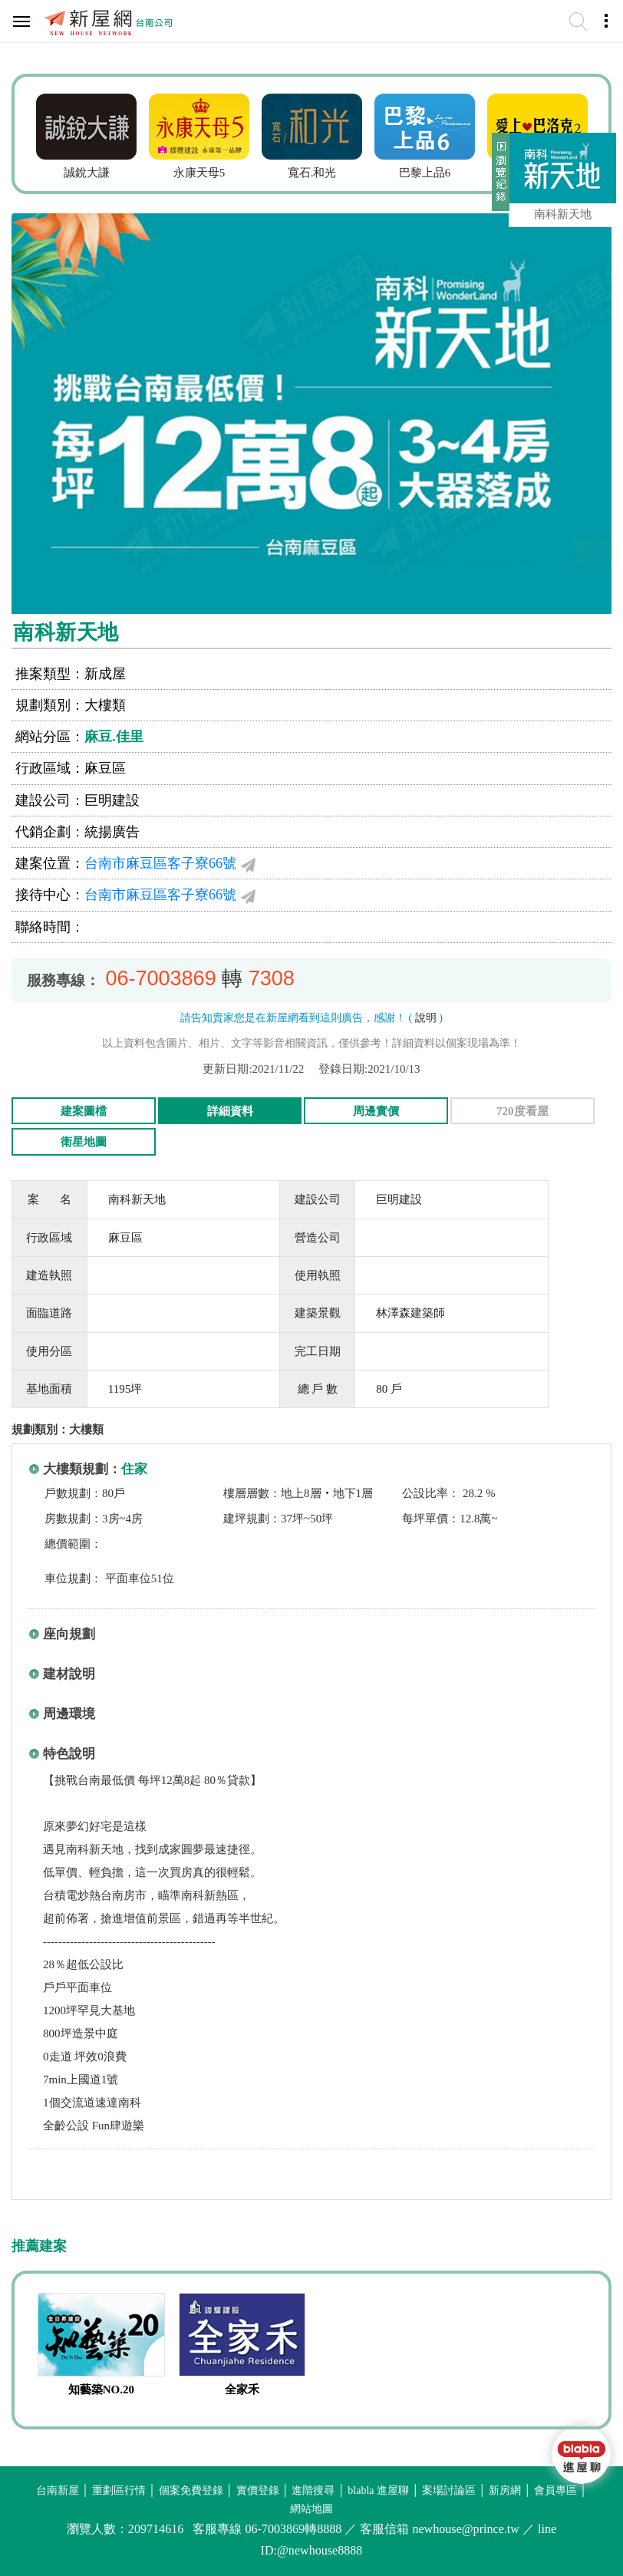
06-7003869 (161, 978)
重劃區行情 (119, 2490)
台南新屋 (57, 2490)
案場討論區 (449, 2490)
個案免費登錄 (191, 2490)
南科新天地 (563, 214)
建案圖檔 (84, 1111)
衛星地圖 (84, 1142)
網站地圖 (311, 2509)
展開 (498, 178)
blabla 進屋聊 (378, 2490)
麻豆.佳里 (113, 736)
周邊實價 (376, 1111)
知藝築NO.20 (101, 2389)
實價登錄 (257, 2490)
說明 (426, 1018)
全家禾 (242, 2389)
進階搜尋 (313, 2490)
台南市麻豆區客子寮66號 (160, 863)
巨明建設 (112, 800)
